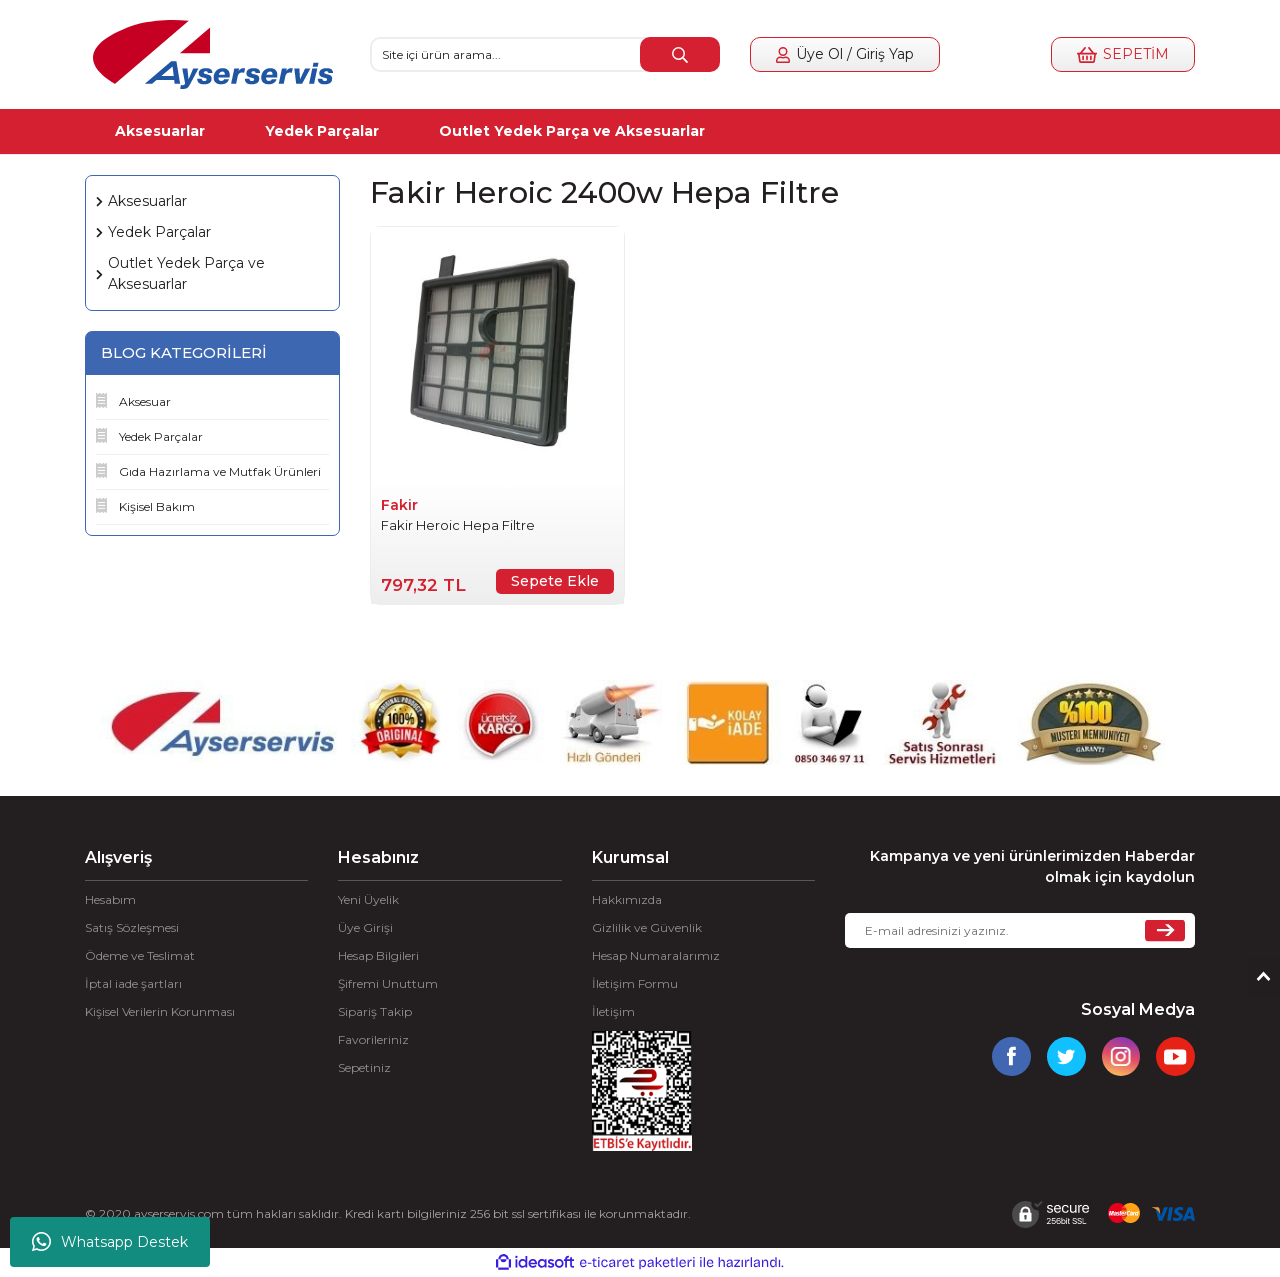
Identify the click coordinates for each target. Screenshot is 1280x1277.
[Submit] (1165, 930)
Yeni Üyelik (368, 899)
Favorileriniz (373, 1039)
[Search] (545, 54)
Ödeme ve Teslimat (140, 955)
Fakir (399, 505)
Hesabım (110, 899)
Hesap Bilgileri (378, 955)
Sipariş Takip (375, 1011)
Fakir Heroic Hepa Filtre (458, 525)
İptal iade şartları (133, 983)
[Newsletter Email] (1020, 930)
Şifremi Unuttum (388, 983)
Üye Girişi (365, 927)
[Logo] (213, 54)
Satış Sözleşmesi (132, 927)
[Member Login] (845, 54)
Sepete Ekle (555, 581)
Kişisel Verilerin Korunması (160, 1011)
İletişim (613, 1011)
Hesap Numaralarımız (656, 955)
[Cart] (1123, 54)
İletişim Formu (635, 983)
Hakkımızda (627, 899)
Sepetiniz (364, 1067)
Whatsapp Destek (110, 1242)
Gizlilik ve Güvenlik (647, 927)
